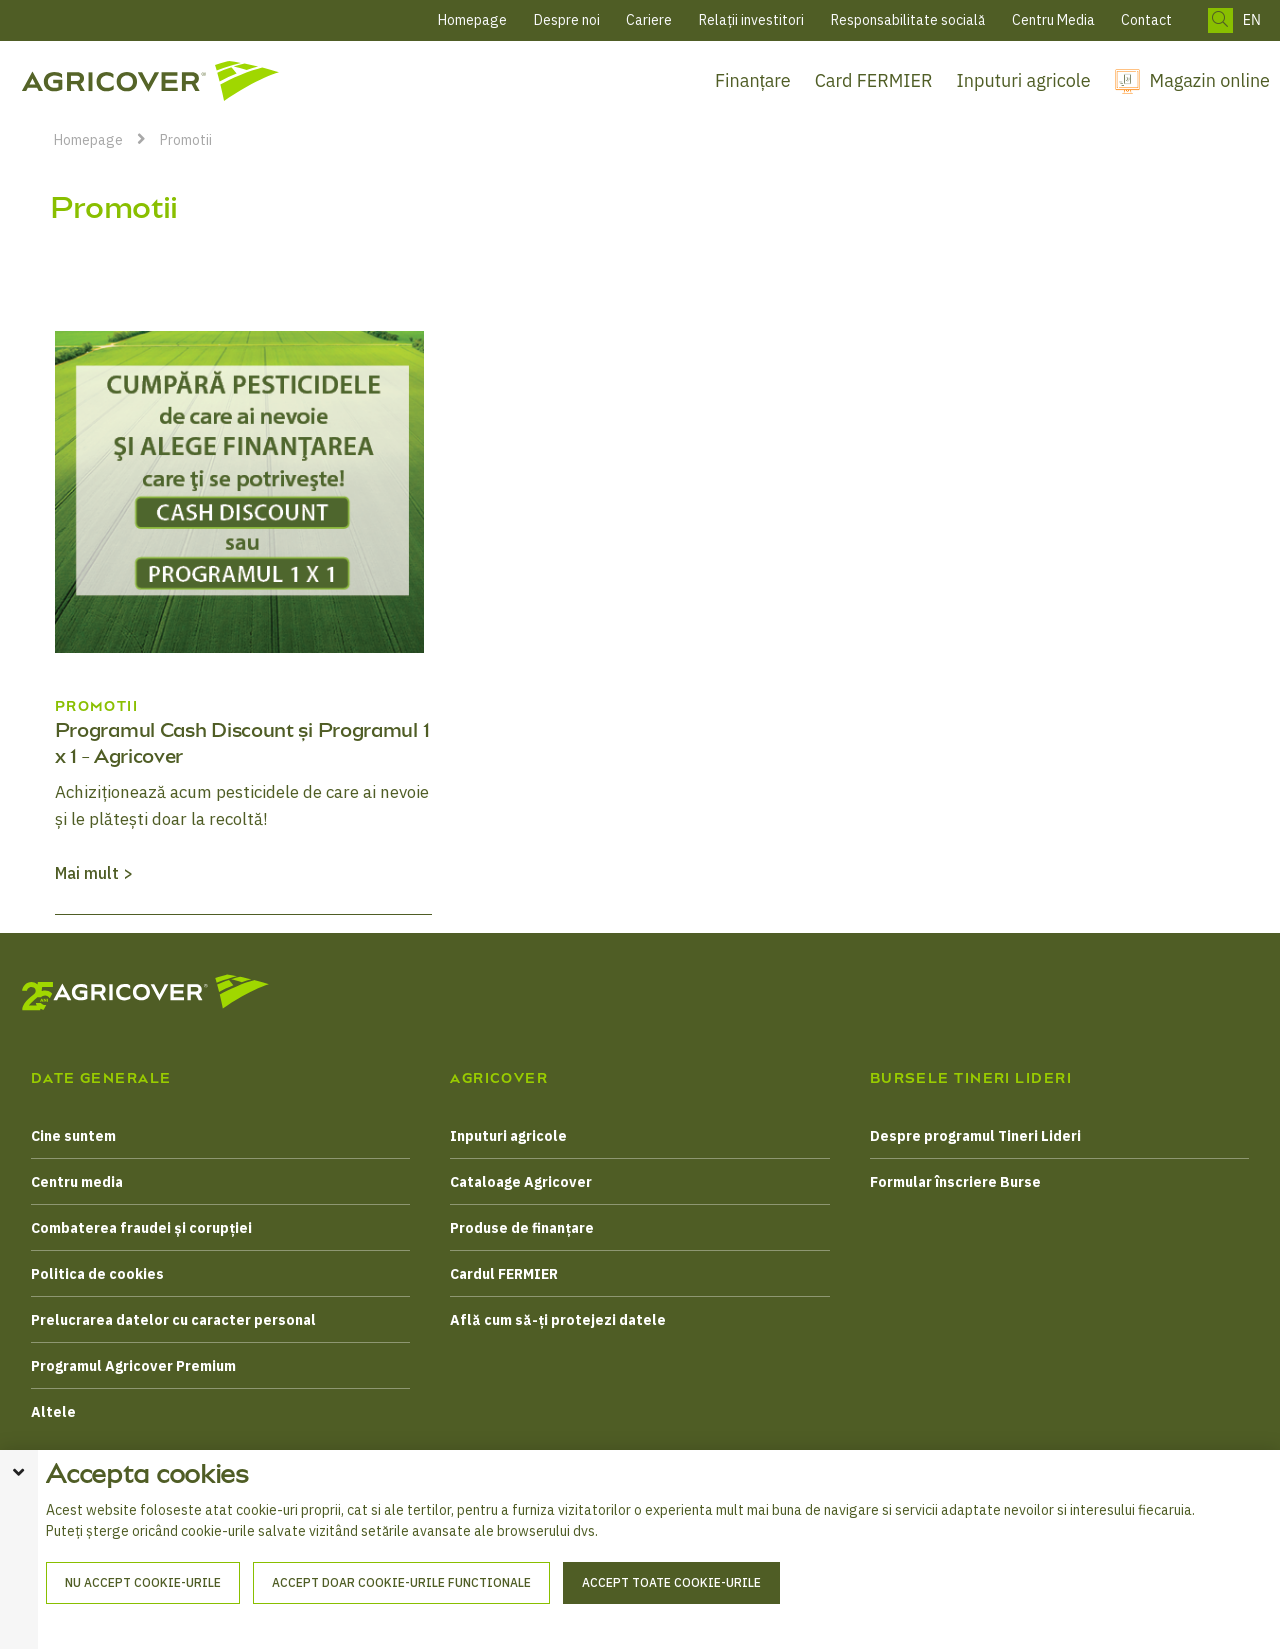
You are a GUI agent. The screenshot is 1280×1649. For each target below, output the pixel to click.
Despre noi (567, 20)
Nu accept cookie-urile (143, 1607)
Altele (53, 1412)
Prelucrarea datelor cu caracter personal (173, 1320)
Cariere (649, 20)
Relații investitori (751, 20)
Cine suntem (73, 1136)
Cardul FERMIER (504, 1274)
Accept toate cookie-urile (671, 1607)
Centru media (77, 1182)
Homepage (472, 20)
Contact (1146, 20)
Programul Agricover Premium (133, 1366)
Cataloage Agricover (521, 1182)
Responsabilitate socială (908, 20)
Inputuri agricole (1024, 80)
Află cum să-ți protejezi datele (558, 1320)
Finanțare (753, 80)
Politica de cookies (97, 1274)
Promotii (186, 140)
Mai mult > (94, 873)
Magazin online (1210, 80)
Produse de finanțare (522, 1228)
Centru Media (1053, 20)
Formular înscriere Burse (955, 1182)
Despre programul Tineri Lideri (975, 1136)
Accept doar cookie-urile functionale (401, 1607)
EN (1252, 20)
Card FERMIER (874, 80)
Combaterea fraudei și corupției (141, 1228)
